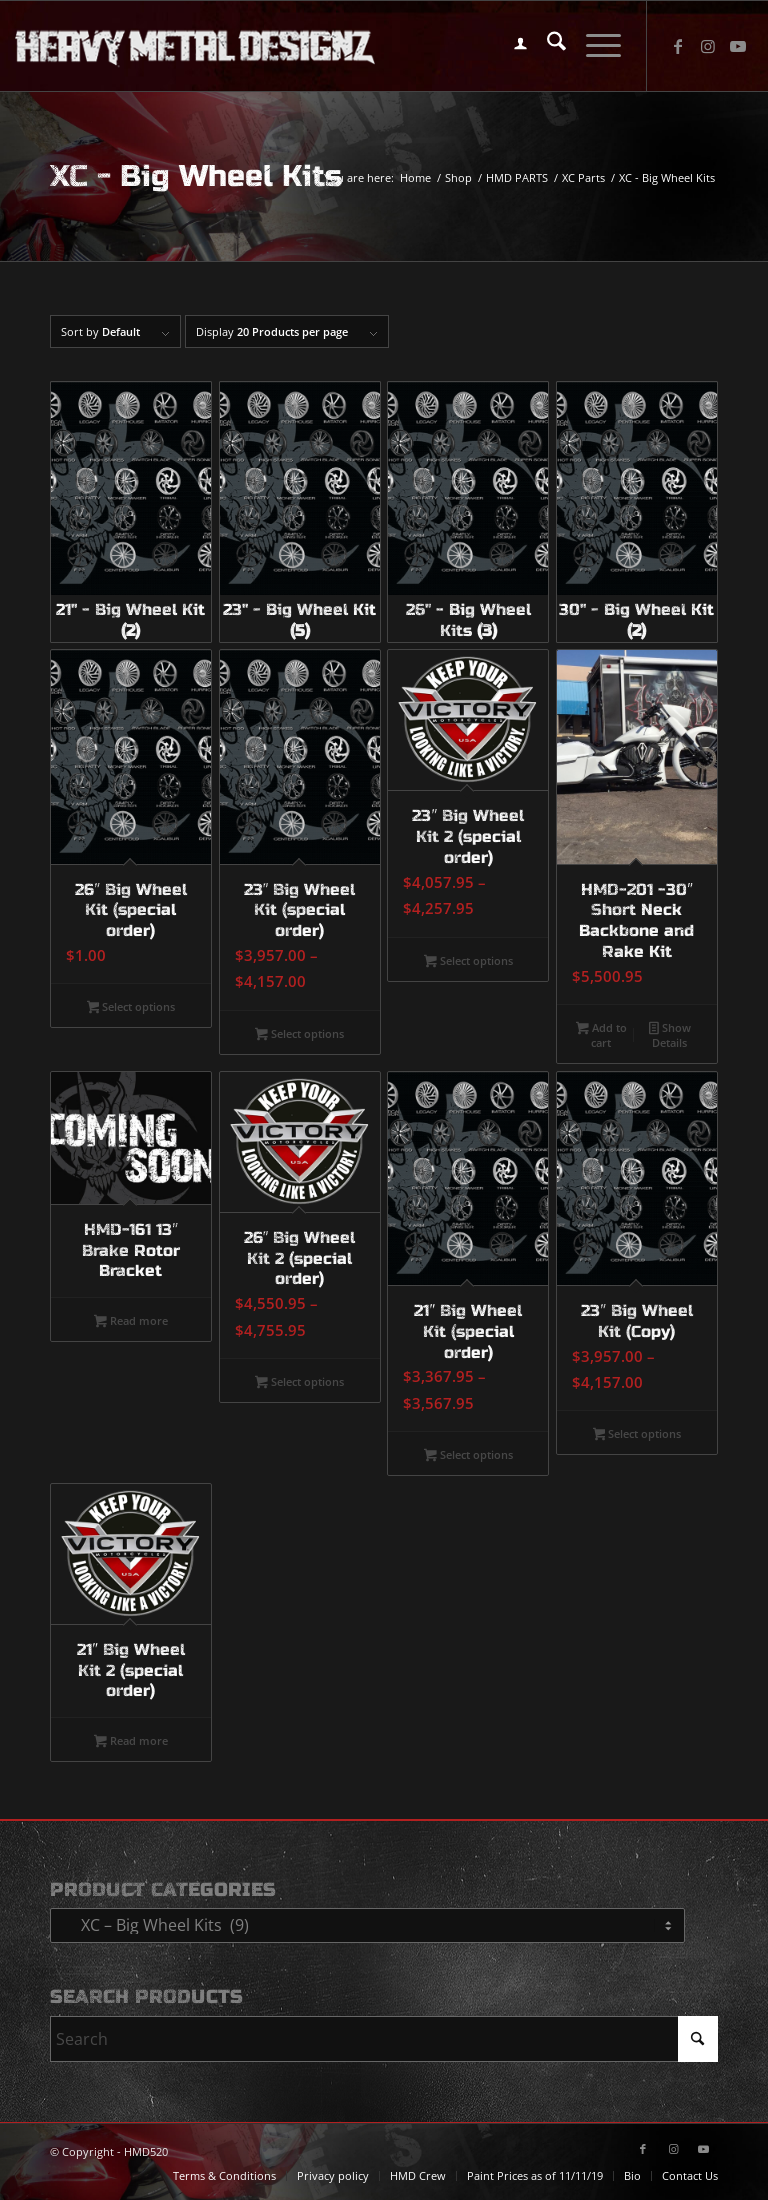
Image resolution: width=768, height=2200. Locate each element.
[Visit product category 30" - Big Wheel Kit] (637, 512)
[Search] (546, 46)
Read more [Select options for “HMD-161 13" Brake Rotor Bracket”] (131, 1322)
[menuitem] (510, 46)
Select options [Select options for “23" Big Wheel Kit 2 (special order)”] (468, 962)
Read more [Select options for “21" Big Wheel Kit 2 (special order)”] (131, 1742)
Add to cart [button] (601, 1035)
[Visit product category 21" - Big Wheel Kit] (131, 512)
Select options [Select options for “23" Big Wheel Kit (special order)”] (299, 1035)
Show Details (670, 1035)
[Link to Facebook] (678, 46)
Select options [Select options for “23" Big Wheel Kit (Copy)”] (637, 1435)
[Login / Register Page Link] (510, 46)
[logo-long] (195, 46)
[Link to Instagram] (708, 46)
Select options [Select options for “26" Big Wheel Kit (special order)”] (131, 1008)
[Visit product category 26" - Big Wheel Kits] (468, 512)
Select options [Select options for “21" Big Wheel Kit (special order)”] (468, 1456)
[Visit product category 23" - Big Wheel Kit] (300, 512)
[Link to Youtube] (738, 46)
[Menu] (593, 46)
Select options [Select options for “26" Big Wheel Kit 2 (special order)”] (299, 1383)
